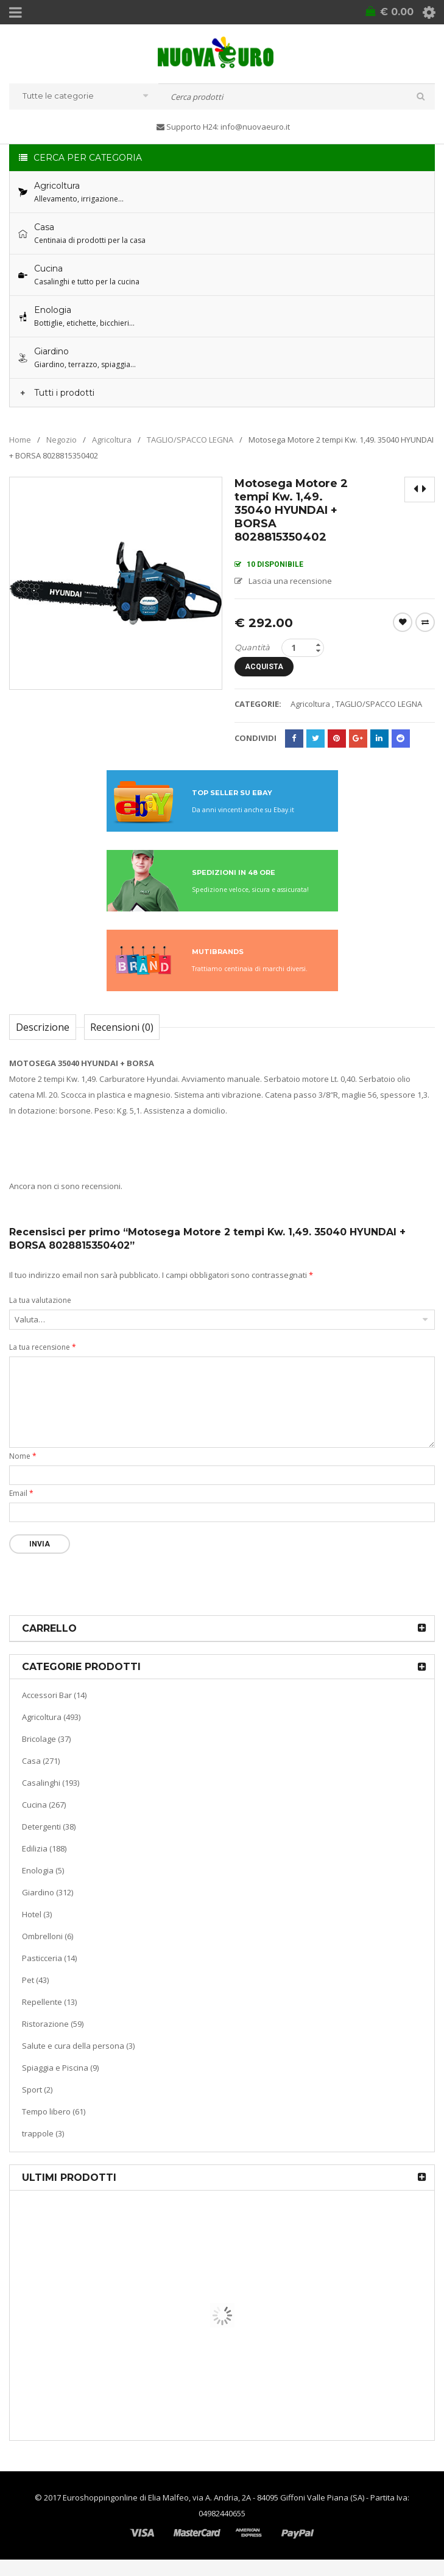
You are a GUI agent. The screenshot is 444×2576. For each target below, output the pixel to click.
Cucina (93, 2371)
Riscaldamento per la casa (152, 2293)
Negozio (61, 438)
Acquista (274, 672)
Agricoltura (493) (51, 1728)
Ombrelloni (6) (47, 1947)
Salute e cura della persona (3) (78, 2057)
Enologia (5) (43, 1881)
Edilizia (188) (44, 1860)
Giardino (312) (47, 1903)
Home (20, 438)
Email (21, 1505)
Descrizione (42, 1038)
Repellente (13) (49, 2013)
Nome (23, 1467)
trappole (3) (43, 2144)
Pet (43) (35, 1991)
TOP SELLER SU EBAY (232, 804)
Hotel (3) (37, 1925)
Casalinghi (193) (50, 1794)
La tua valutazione (40, 1312)
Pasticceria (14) (49, 1969)
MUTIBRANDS (218, 963)
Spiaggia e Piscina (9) (60, 2079)
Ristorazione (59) (52, 2035)
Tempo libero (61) (53, 2123)
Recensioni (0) (121, 1038)
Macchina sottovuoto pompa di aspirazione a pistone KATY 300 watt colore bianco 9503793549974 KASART (230, 2390)
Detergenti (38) (49, 1838)
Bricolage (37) (46, 1750)
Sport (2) (37, 2101)
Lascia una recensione (290, 580)
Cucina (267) (44, 1816)
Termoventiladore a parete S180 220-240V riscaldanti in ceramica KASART (214, 2306)
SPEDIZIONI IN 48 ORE (233, 884)
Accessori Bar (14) (54, 1706)
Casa (89, 2293)
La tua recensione (42, 1358)
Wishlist (402, 621)
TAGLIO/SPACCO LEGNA (190, 438)
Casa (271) (41, 1772)
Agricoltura (112, 438)
